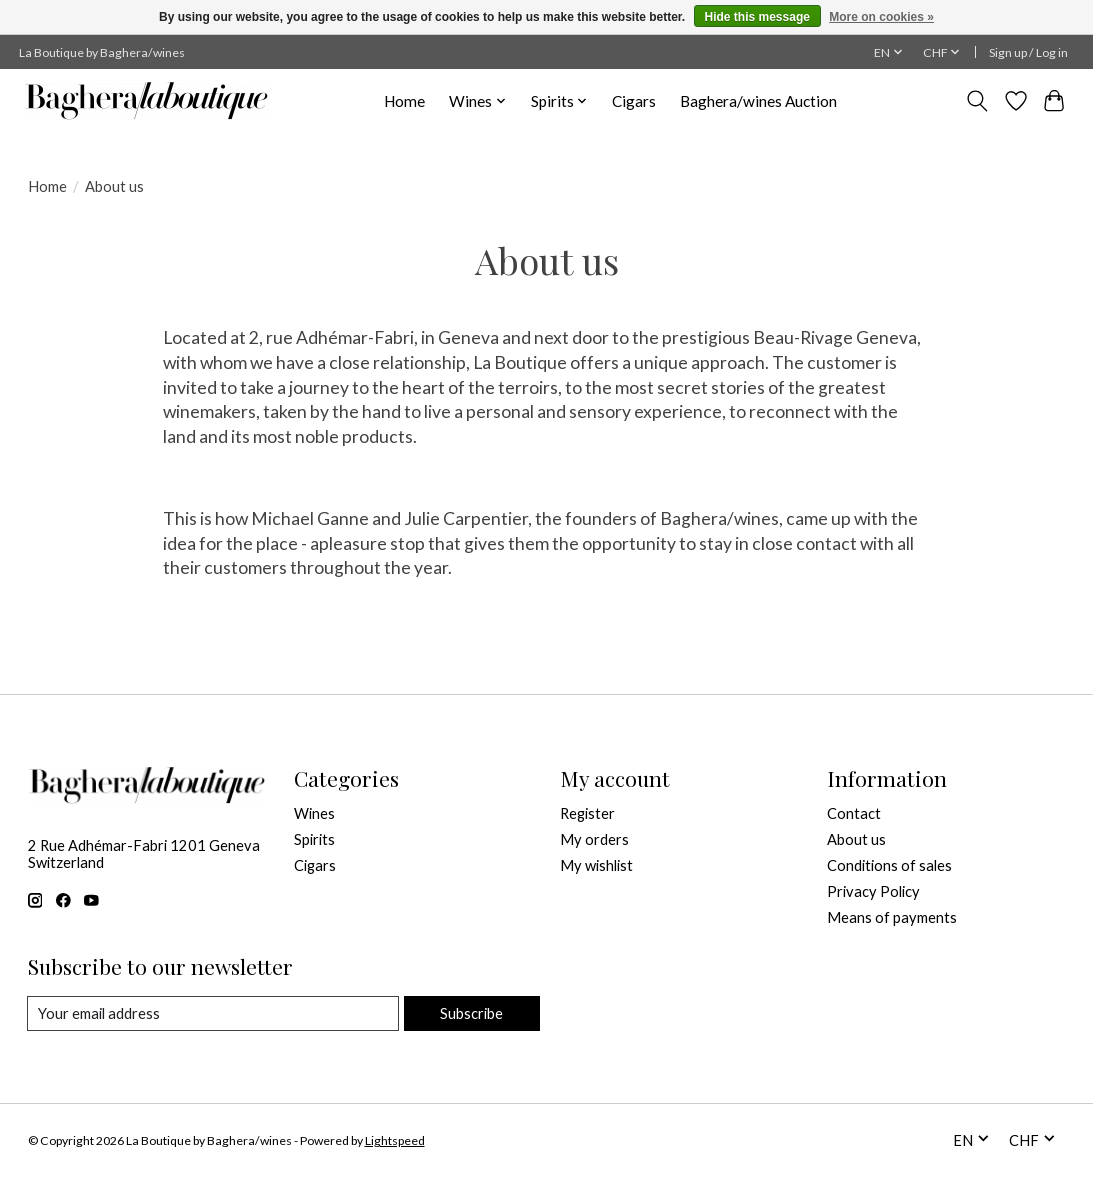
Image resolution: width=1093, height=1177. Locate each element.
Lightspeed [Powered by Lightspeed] (395, 1140)
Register (587, 813)
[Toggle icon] (976, 101)
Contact (854, 813)
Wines (314, 813)
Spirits (314, 839)
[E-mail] (213, 1014)
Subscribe (471, 1013)
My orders (594, 839)
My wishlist (596, 865)
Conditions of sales (889, 865)
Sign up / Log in (1028, 52)
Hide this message (757, 17)
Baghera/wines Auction (758, 101)
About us (856, 839)
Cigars (634, 101)
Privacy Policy (873, 891)
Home (404, 101)
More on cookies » (881, 17)
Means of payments (892, 917)
